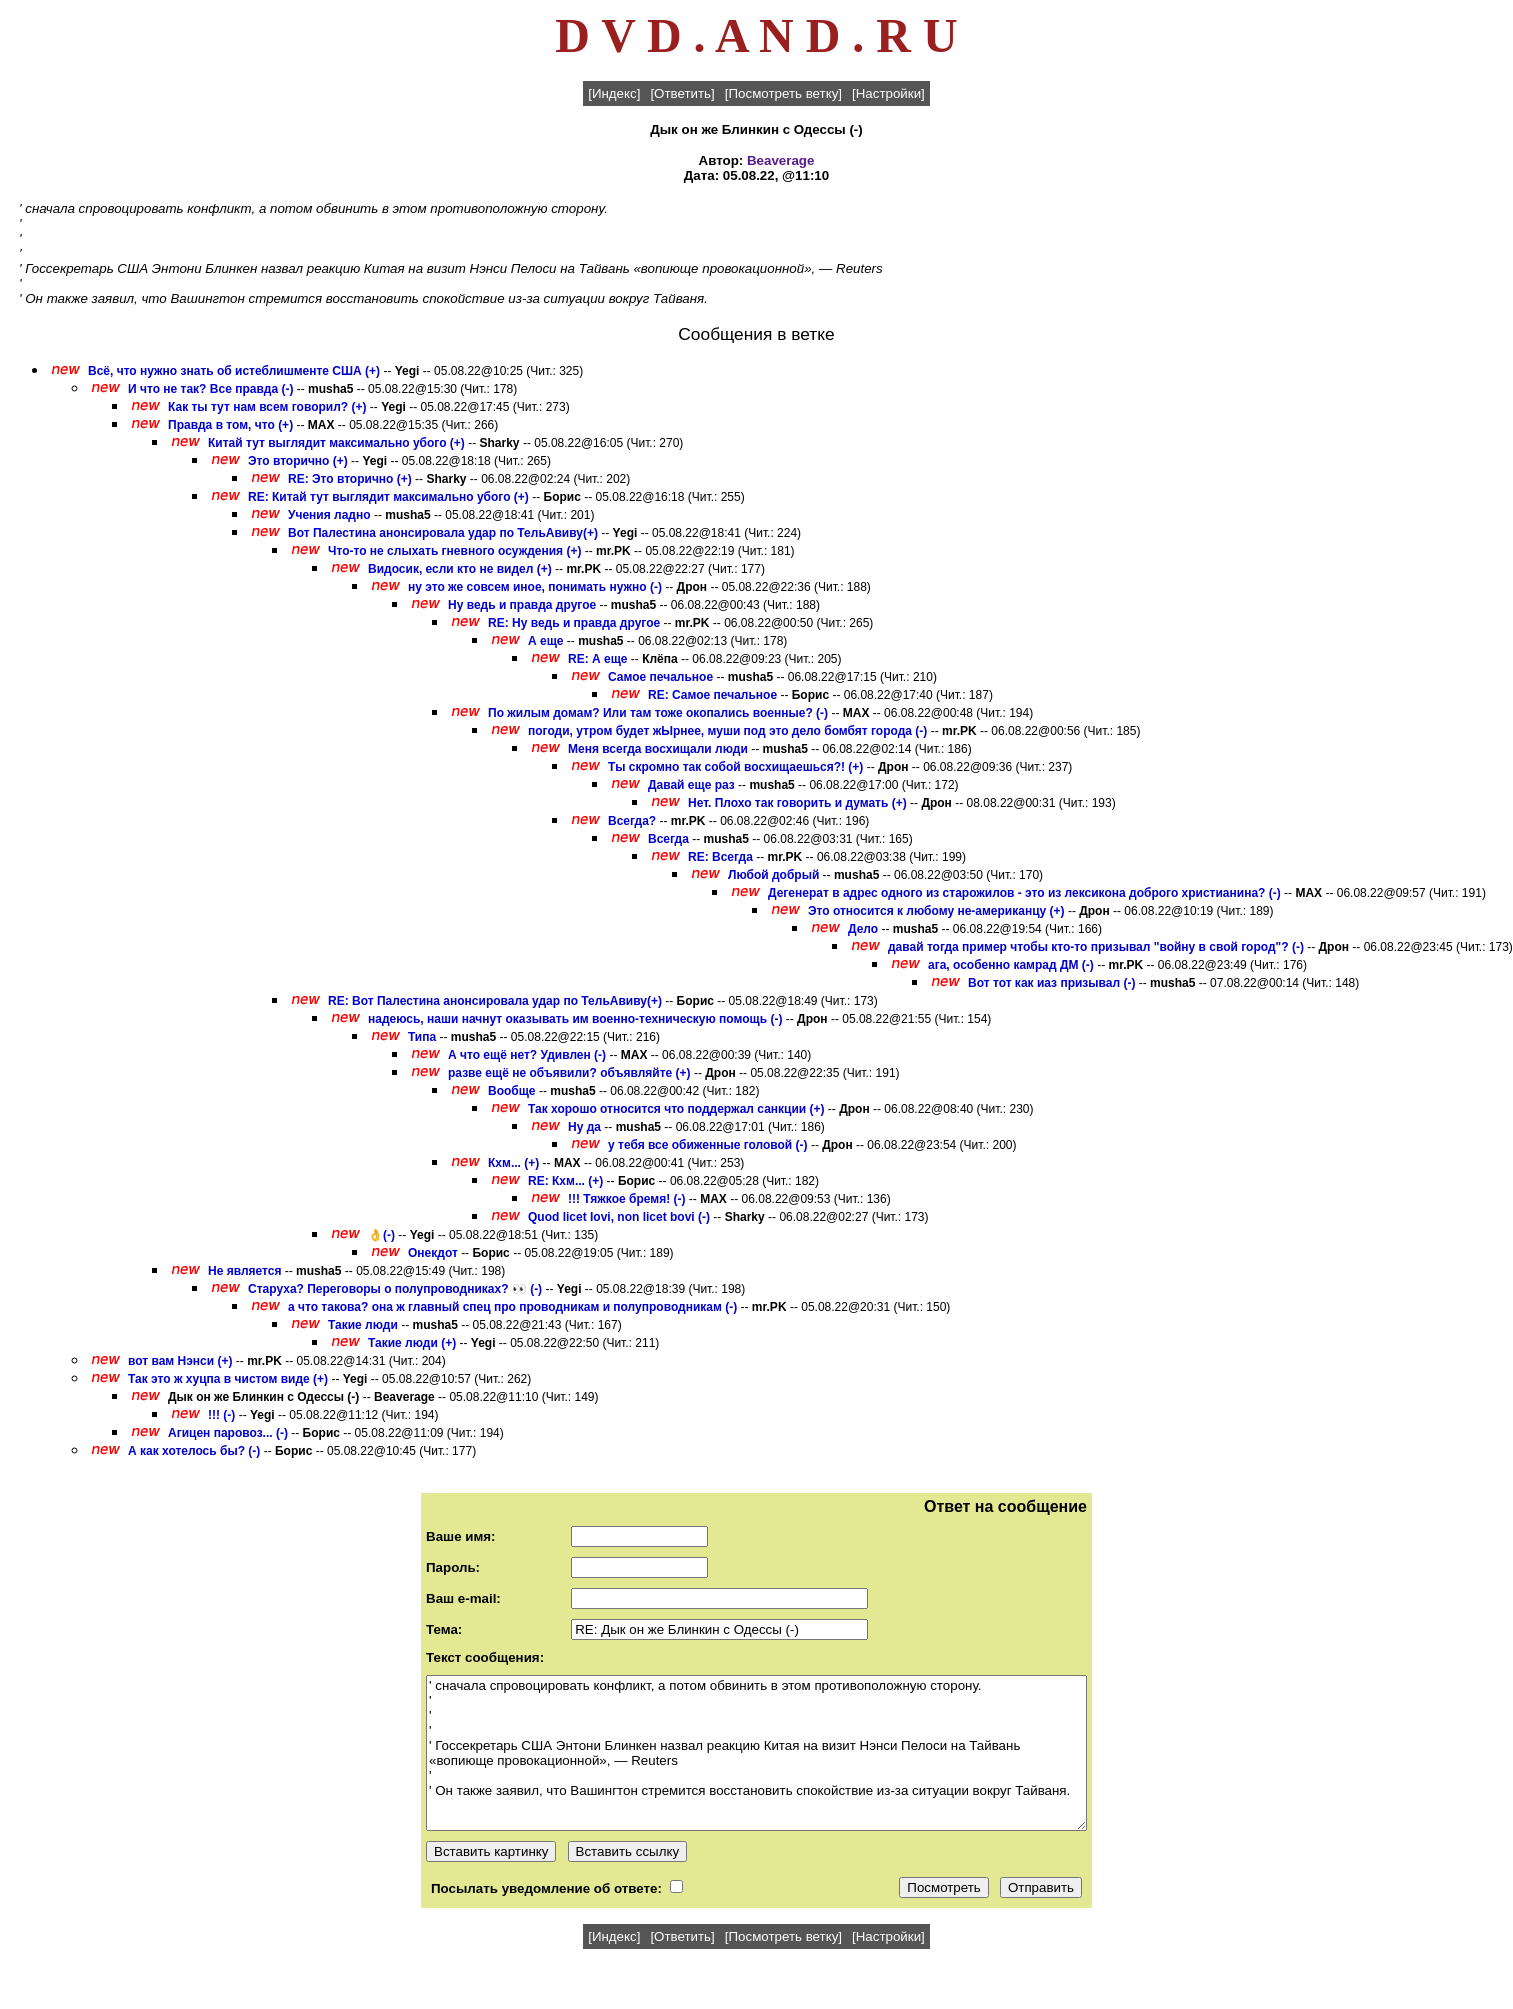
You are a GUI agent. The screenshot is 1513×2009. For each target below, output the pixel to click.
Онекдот (434, 1253)
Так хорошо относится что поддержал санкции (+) (676, 1109)
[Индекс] (614, 93)
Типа (422, 1037)
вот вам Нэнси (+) (180, 1361)
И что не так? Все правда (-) (210, 389)
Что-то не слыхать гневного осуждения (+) (454, 551)
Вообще (512, 1091)
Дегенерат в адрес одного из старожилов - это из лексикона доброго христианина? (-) (1024, 893)
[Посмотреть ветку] (783, 93)
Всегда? (634, 821)
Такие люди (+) (412, 1343)
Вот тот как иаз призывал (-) (1051, 983)
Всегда (668, 839)
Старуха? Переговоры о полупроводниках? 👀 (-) (395, 1289)
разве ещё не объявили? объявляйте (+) (569, 1073)
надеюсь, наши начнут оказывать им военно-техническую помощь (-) (575, 1019)
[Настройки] (888, 93)
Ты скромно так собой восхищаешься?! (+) (735, 767)
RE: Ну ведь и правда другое (574, 623)
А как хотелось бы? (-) (194, 1451)
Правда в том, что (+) (230, 425)
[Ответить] (682, 93)
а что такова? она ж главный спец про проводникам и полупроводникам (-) (512, 1307)
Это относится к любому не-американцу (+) (936, 911)
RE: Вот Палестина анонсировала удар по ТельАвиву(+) (495, 1001)
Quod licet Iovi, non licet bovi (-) (619, 1217)
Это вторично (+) (298, 461)
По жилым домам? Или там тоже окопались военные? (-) (658, 713)
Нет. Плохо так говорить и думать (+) (797, 803)
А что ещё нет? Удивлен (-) (527, 1055)
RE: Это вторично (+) (350, 479)
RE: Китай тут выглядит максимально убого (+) (388, 497)
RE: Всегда (720, 857)
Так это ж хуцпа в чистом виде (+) (228, 1379)
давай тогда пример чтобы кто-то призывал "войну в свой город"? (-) (1096, 947)
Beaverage (780, 160)
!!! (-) (221, 1415)
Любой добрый (773, 875)
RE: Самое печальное (712, 695)
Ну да (584, 1127)
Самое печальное (660, 677)
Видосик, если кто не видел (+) (460, 569)
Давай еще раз (691, 785)
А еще (545, 641)
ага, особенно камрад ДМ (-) (1011, 965)
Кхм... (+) (513, 1163)
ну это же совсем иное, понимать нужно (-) (535, 587)
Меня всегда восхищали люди (658, 749)
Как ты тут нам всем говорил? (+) (267, 407)
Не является (244, 1271)
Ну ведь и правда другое (522, 605)
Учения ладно (329, 515)
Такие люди (363, 1325)
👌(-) (381, 1235)
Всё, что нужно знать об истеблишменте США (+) (234, 371)
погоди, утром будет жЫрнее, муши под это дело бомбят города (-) (727, 731)
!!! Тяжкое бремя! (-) (627, 1199)
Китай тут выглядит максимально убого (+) (336, 443)
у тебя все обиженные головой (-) (708, 1145)
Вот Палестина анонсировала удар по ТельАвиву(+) (443, 533)
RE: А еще (597, 659)
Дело (863, 929)
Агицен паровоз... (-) (228, 1433)
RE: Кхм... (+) (565, 1181)
